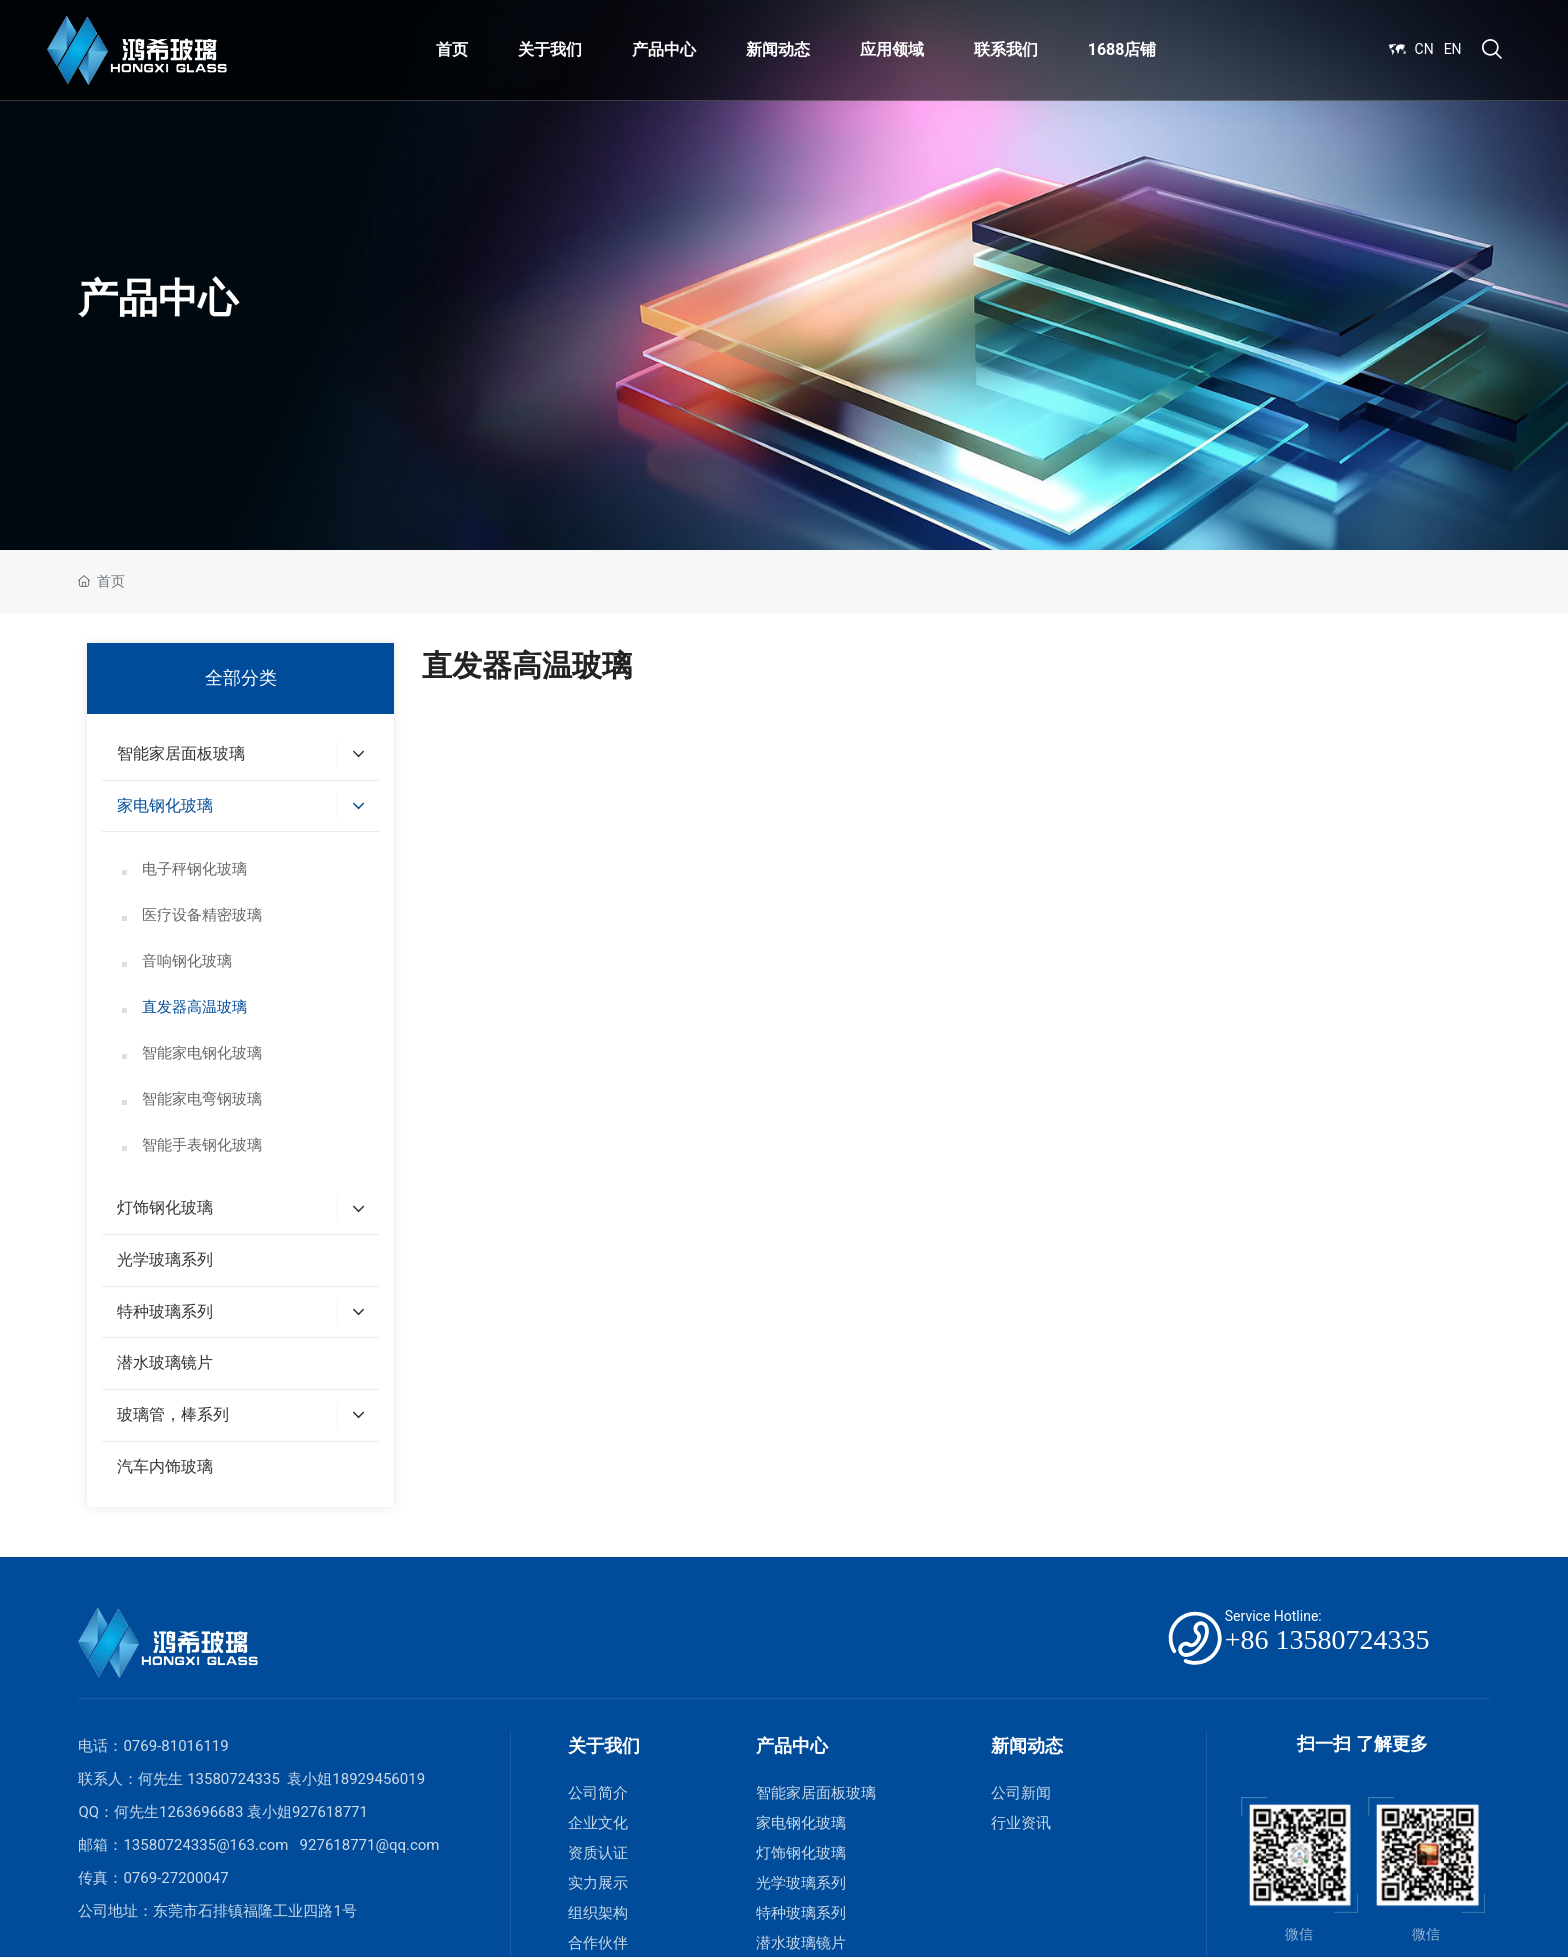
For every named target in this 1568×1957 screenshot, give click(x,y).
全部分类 (241, 678)
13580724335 (233, 1779)
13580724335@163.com (205, 1845)
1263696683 (201, 1812)
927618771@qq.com (370, 1845)
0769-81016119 (175, 1746)
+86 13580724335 (1327, 1639)
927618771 (330, 1812)
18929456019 (378, 1779)
